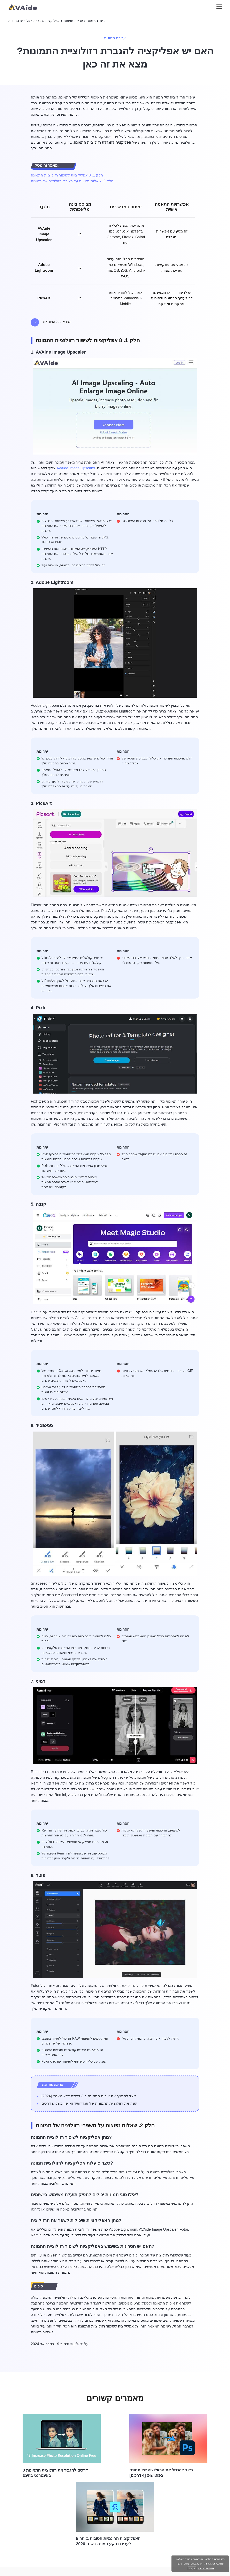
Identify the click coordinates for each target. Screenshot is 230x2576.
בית (102, 21)
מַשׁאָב (91, 21)
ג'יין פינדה (70, 2344)
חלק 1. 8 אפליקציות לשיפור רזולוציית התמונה (67, 175)
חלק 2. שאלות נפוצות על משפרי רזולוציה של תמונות (72, 181)
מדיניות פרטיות (206, 2568)
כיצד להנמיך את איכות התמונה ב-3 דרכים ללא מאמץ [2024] (88, 2096)
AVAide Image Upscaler (75, 468)
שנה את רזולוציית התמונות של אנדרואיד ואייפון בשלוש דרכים (89, 2103)
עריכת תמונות (73, 21)
